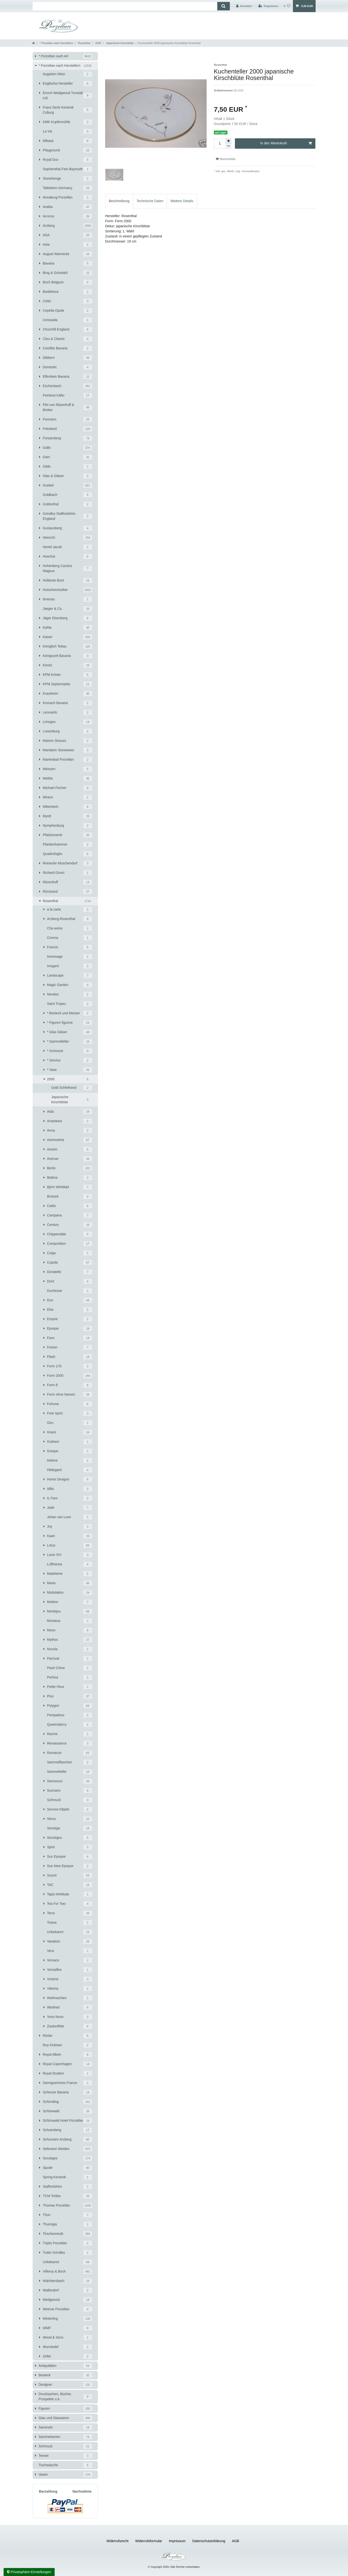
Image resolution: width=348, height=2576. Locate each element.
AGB (235, 2541)
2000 (97, 43)
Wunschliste (225, 159)
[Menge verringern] (228, 146)
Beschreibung (119, 201)
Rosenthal (83, 43)
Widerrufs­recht (118, 2541)
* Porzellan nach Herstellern (56, 43)
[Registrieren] (268, 6)
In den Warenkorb (286, 143)
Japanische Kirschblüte (119, 43)
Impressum (177, 2541)
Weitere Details (181, 201)
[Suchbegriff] (125, 6)
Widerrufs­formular (148, 2541)
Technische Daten (150, 201)
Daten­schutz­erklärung (208, 2541)
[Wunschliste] (287, 6)
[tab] (119, 201)
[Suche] (223, 6)
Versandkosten (250, 171)
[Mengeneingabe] (219, 143)
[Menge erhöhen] (228, 141)
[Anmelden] (244, 6)
